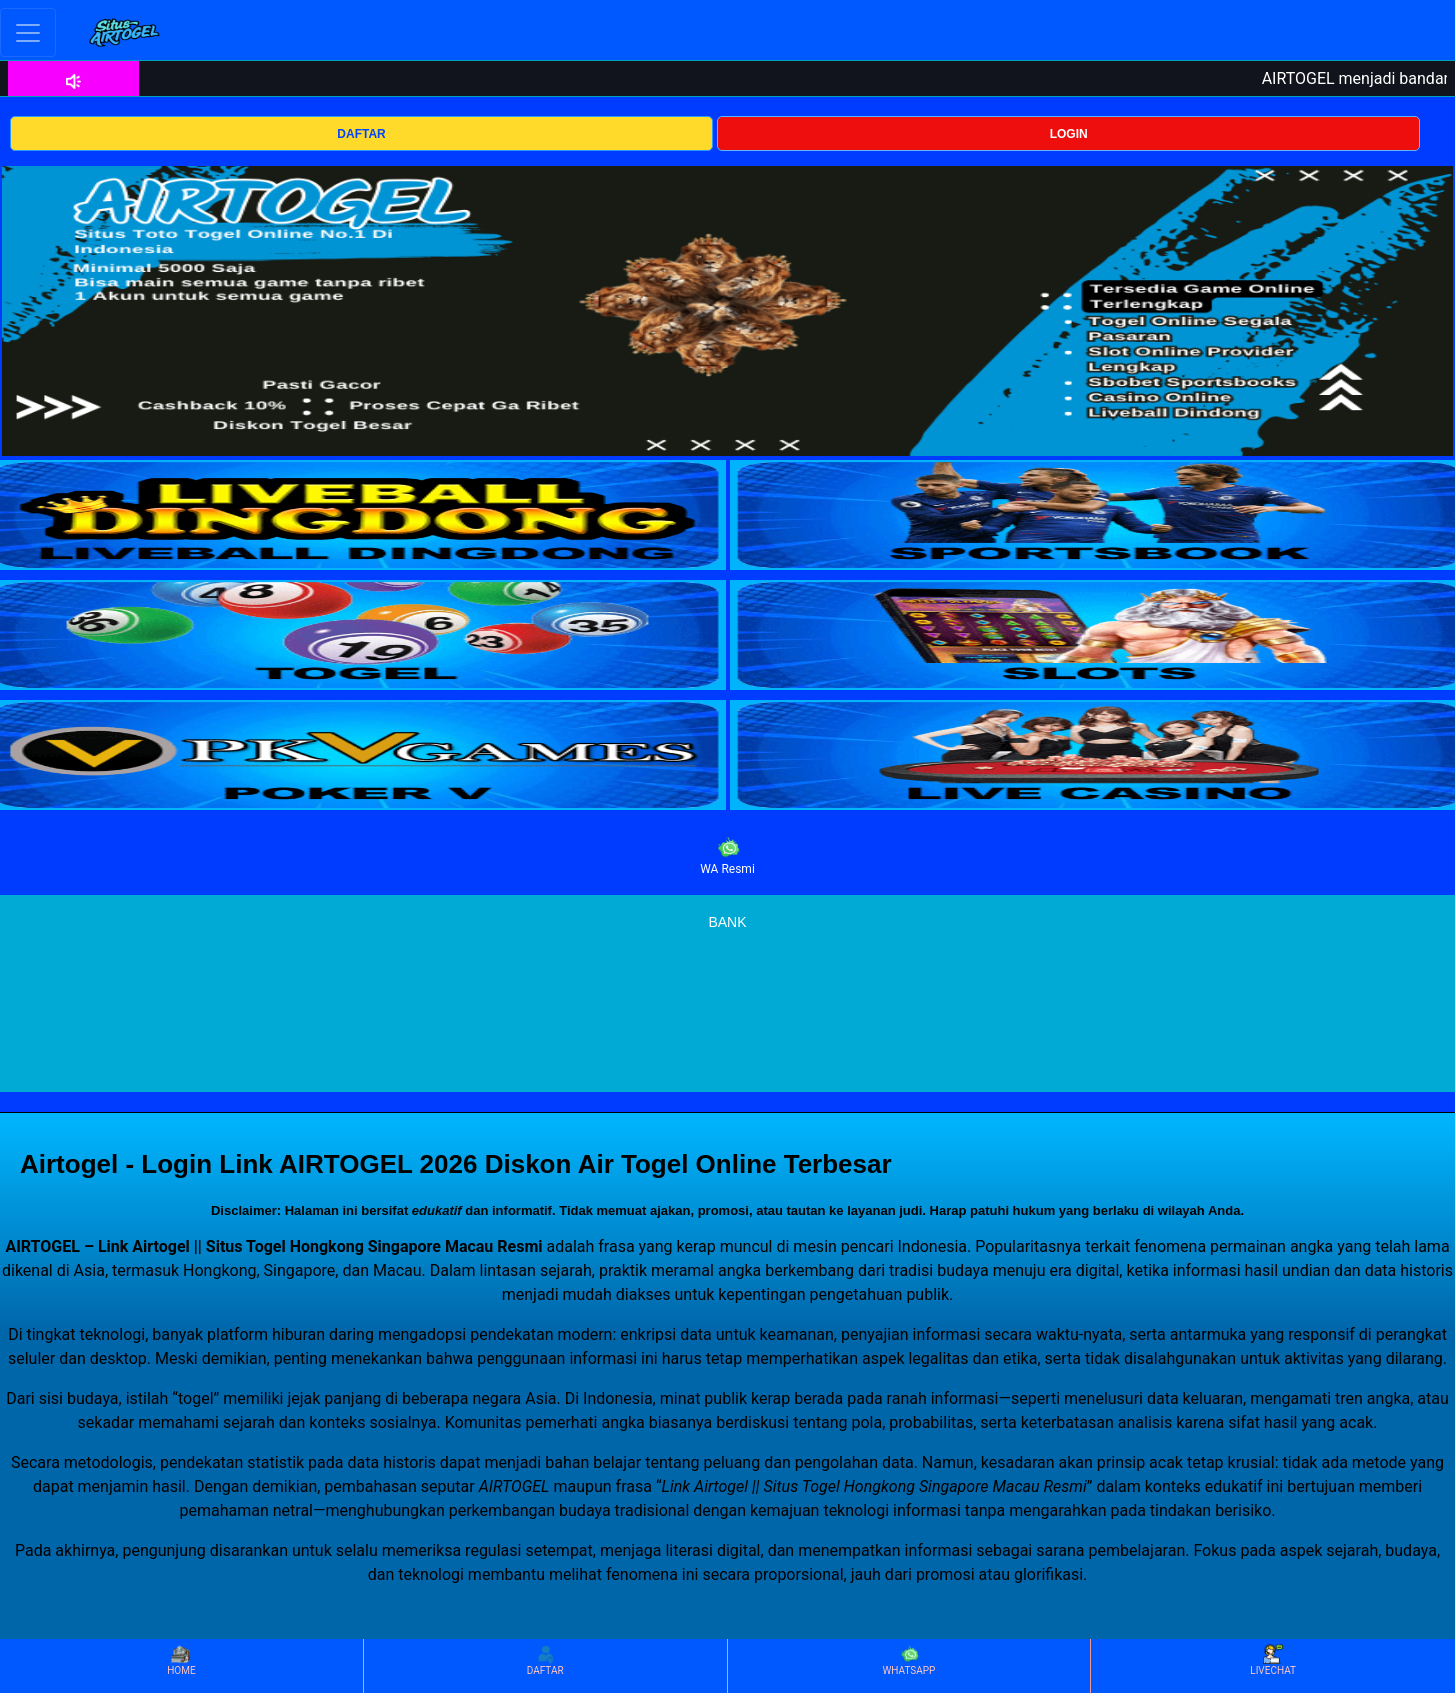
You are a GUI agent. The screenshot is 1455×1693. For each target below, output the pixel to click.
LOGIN (1069, 134)
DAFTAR (361, 134)
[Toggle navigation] (28, 32)
